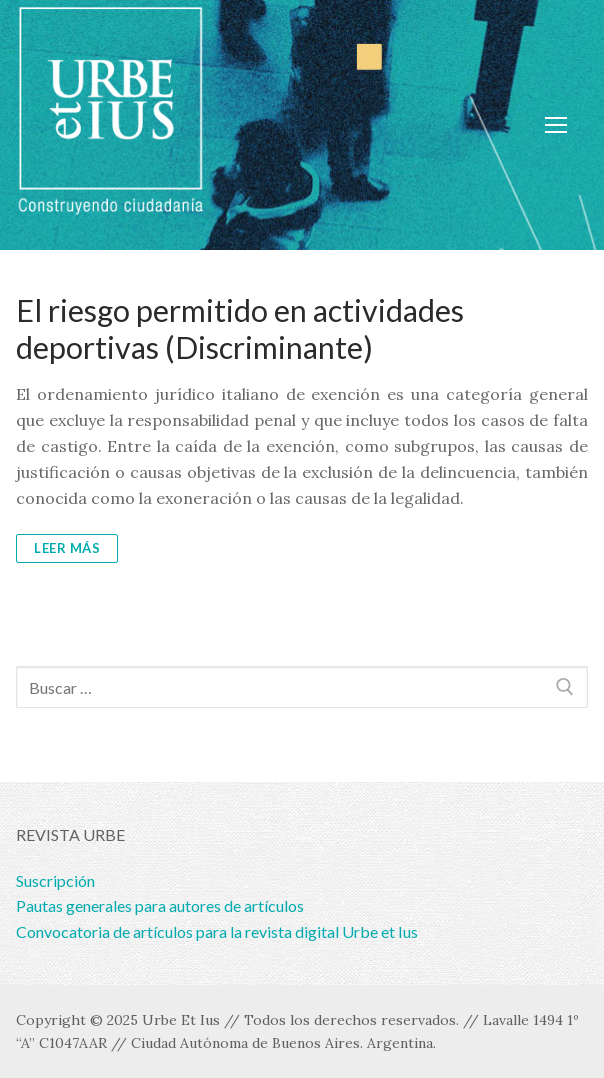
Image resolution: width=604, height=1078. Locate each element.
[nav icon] (556, 125)
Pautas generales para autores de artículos (160, 905)
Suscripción (55, 880)
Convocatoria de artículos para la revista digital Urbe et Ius (217, 931)
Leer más (67, 548)
